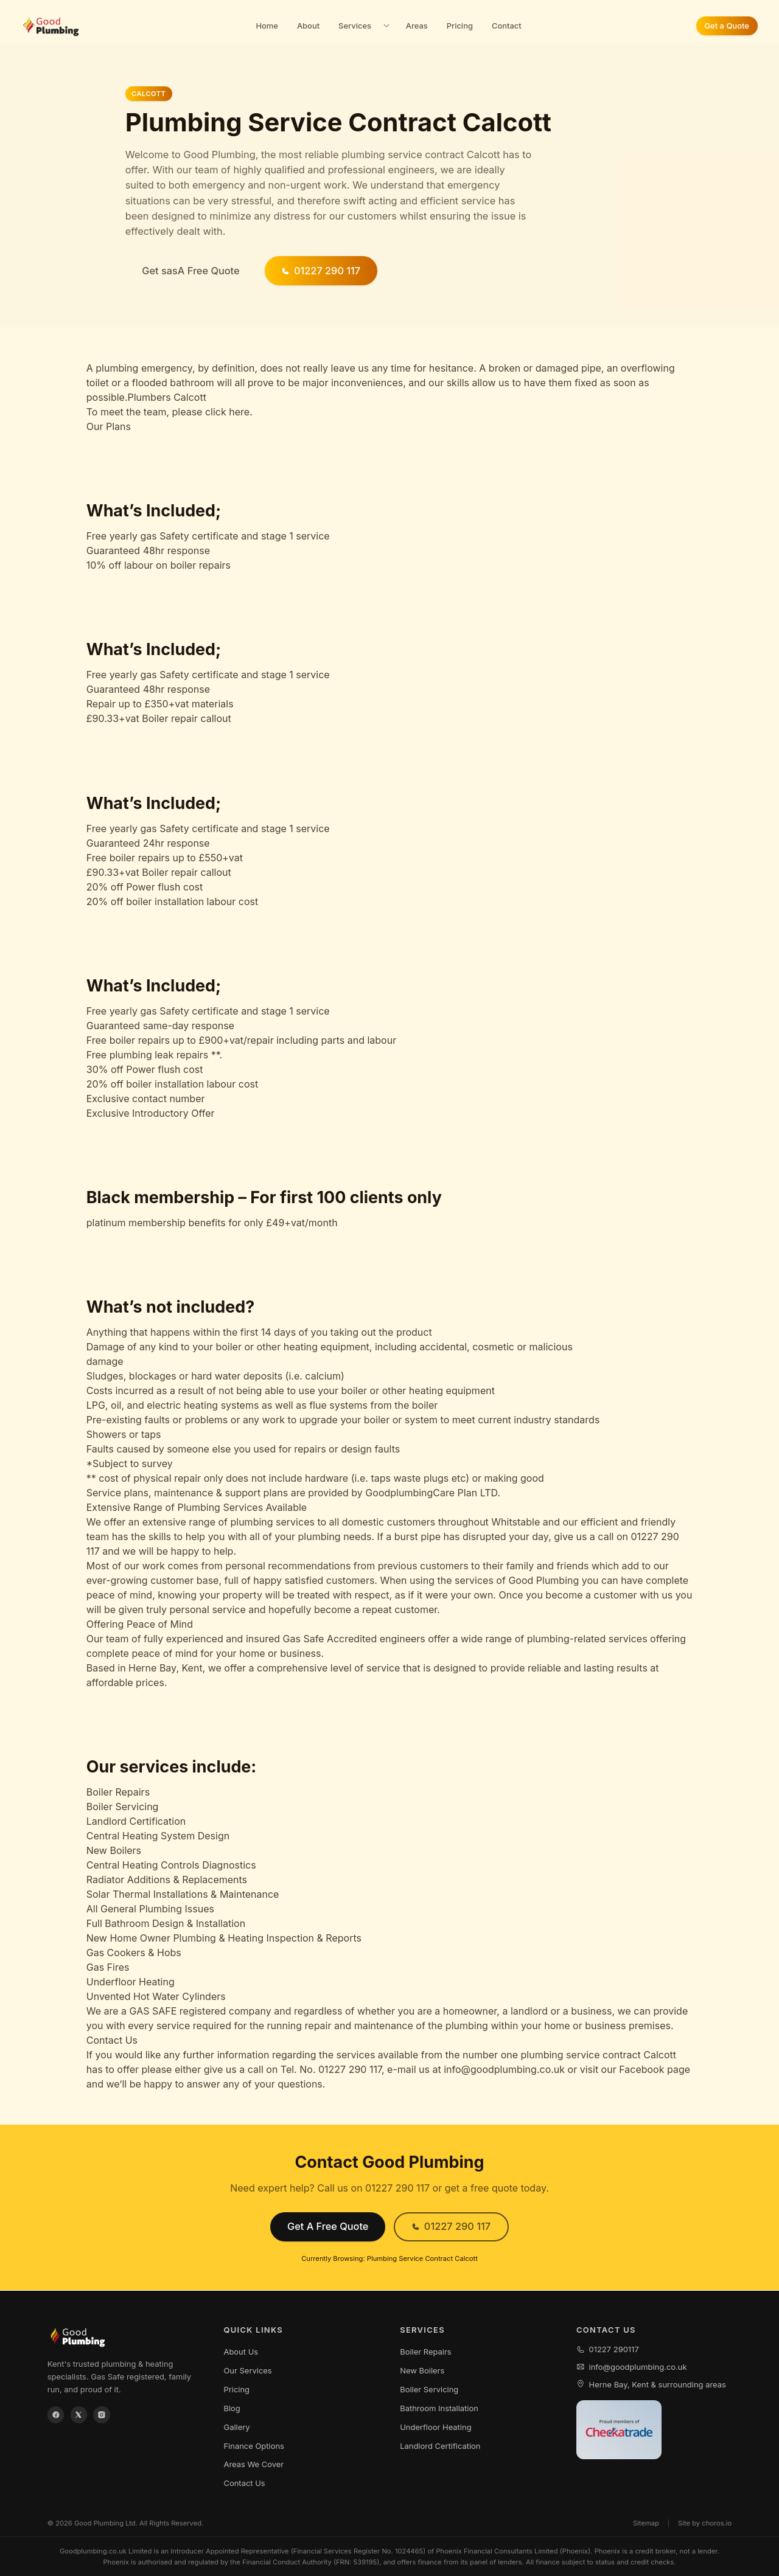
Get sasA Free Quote (190, 271)
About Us (240, 2351)
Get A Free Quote (327, 2226)
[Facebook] (56, 2414)
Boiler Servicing (429, 2389)
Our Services (247, 2370)
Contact (507, 25)
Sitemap (646, 2523)
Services (354, 25)
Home (267, 25)
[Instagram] (101, 2414)
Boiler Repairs (425, 2351)
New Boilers (422, 2370)
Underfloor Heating (435, 2427)
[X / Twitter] (79, 2414)
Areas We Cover (253, 2464)
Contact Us (244, 2483)
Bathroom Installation (439, 2408)
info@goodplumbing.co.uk (631, 2367)
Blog (231, 2408)
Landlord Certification (440, 2446)
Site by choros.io (705, 2523)
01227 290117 (607, 2349)
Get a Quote (726, 25)
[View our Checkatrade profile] (619, 2429)
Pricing (460, 25)
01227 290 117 (320, 271)
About (308, 25)
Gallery (236, 2427)
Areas (417, 25)
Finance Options (253, 2446)
